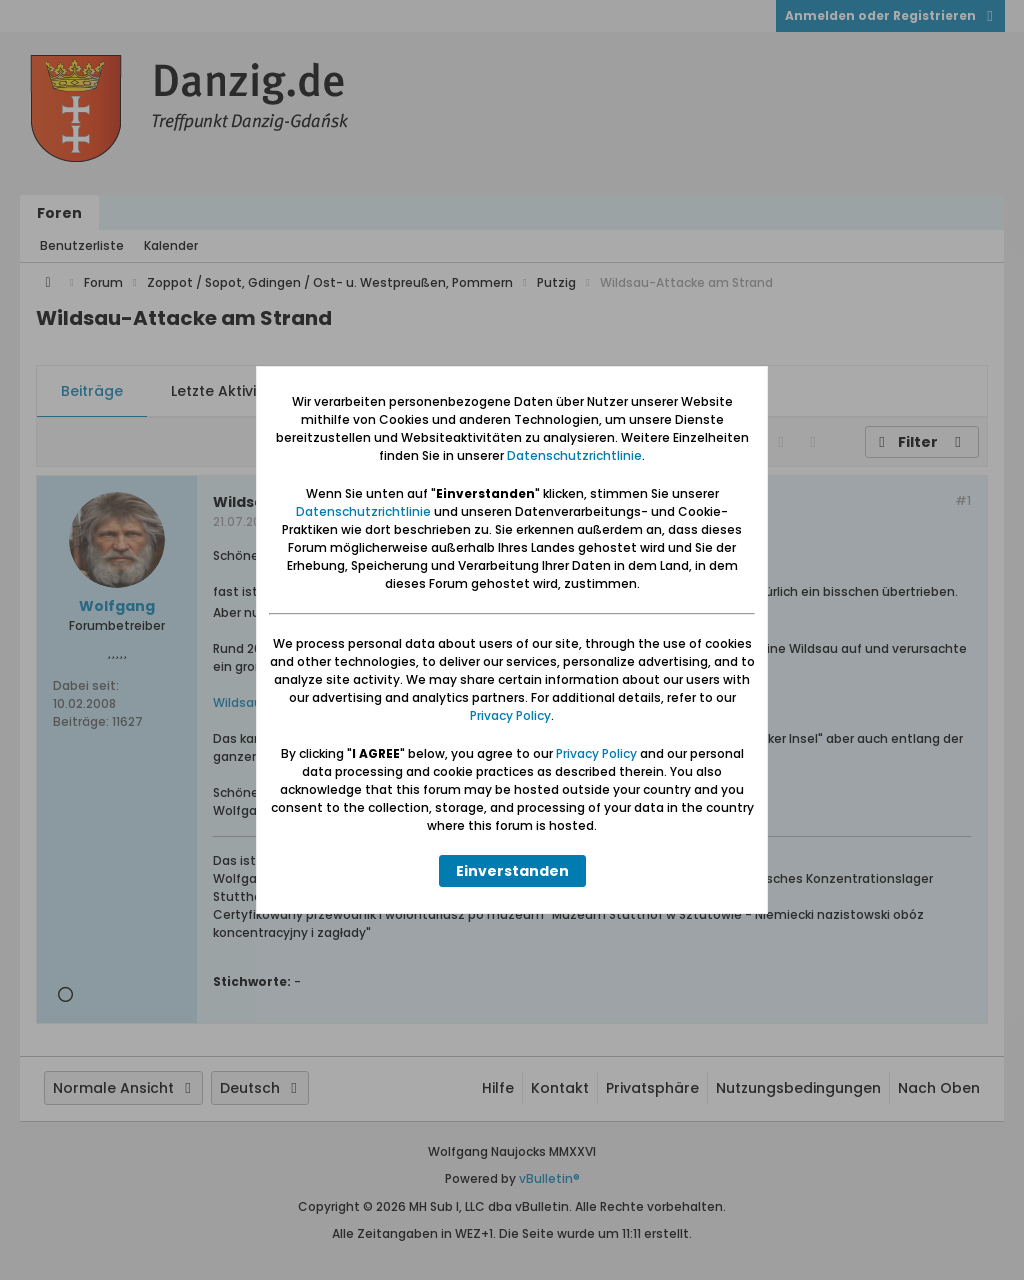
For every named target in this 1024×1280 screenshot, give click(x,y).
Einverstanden (512, 871)
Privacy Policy (510, 715)
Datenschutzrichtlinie (574, 455)
